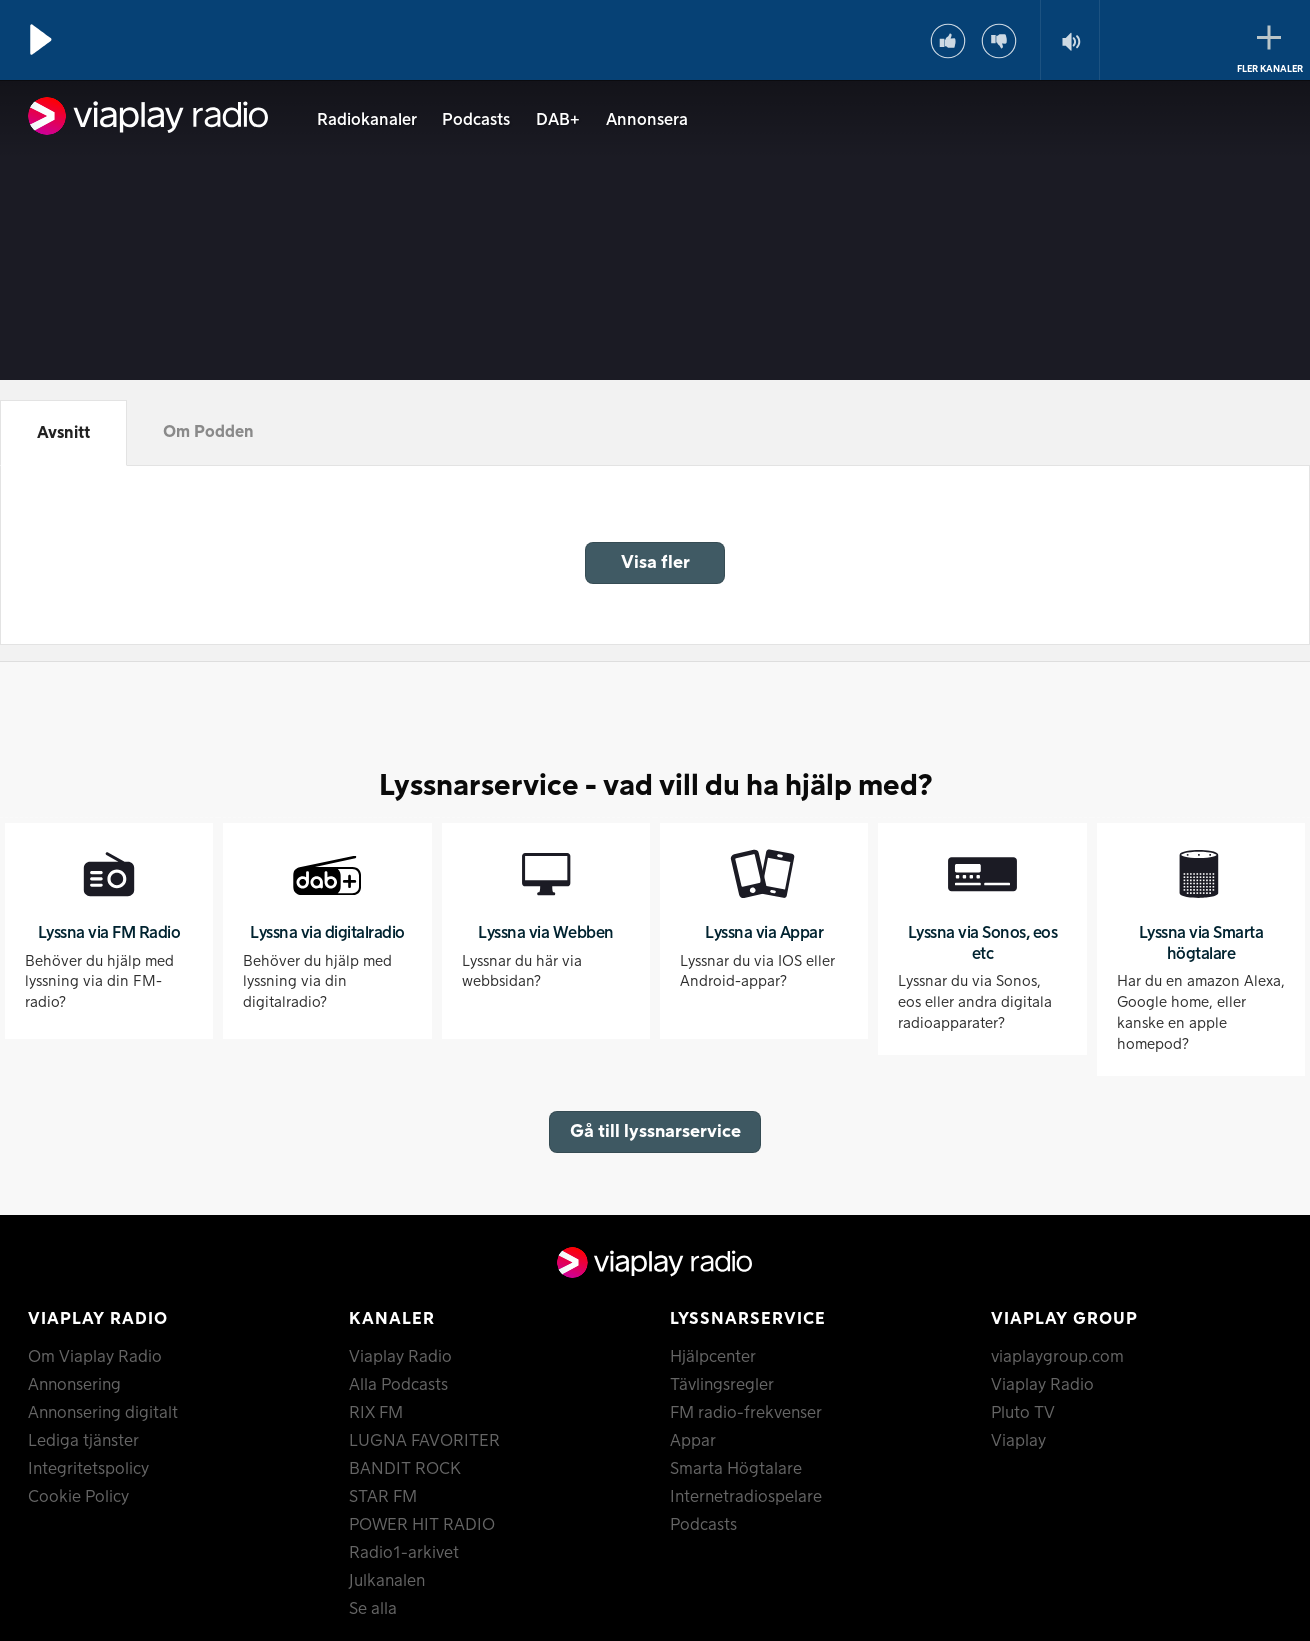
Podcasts (476, 120)
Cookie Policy (78, 1497)
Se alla (373, 1609)
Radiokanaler (367, 120)
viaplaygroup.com (1057, 1357)
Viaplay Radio (400, 1357)
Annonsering (74, 1385)
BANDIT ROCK (405, 1469)
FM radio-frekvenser (746, 1413)
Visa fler (655, 562)
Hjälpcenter (713, 1357)
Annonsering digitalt (103, 1413)
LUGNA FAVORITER (424, 1441)
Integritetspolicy (88, 1469)
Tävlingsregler (722, 1385)
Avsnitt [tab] (63, 433)
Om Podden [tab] (208, 432)
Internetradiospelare (746, 1497)
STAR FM (383, 1497)
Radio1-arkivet (404, 1553)
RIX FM (376, 1413)
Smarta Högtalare (736, 1469)
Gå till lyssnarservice (655, 1131)
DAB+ (558, 120)
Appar (693, 1441)
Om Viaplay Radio (95, 1357)
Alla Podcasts (398, 1385)
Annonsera (647, 120)
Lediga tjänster (83, 1441)
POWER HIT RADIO (422, 1525)
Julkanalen (387, 1581)
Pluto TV (1023, 1413)
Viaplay (1018, 1441)
